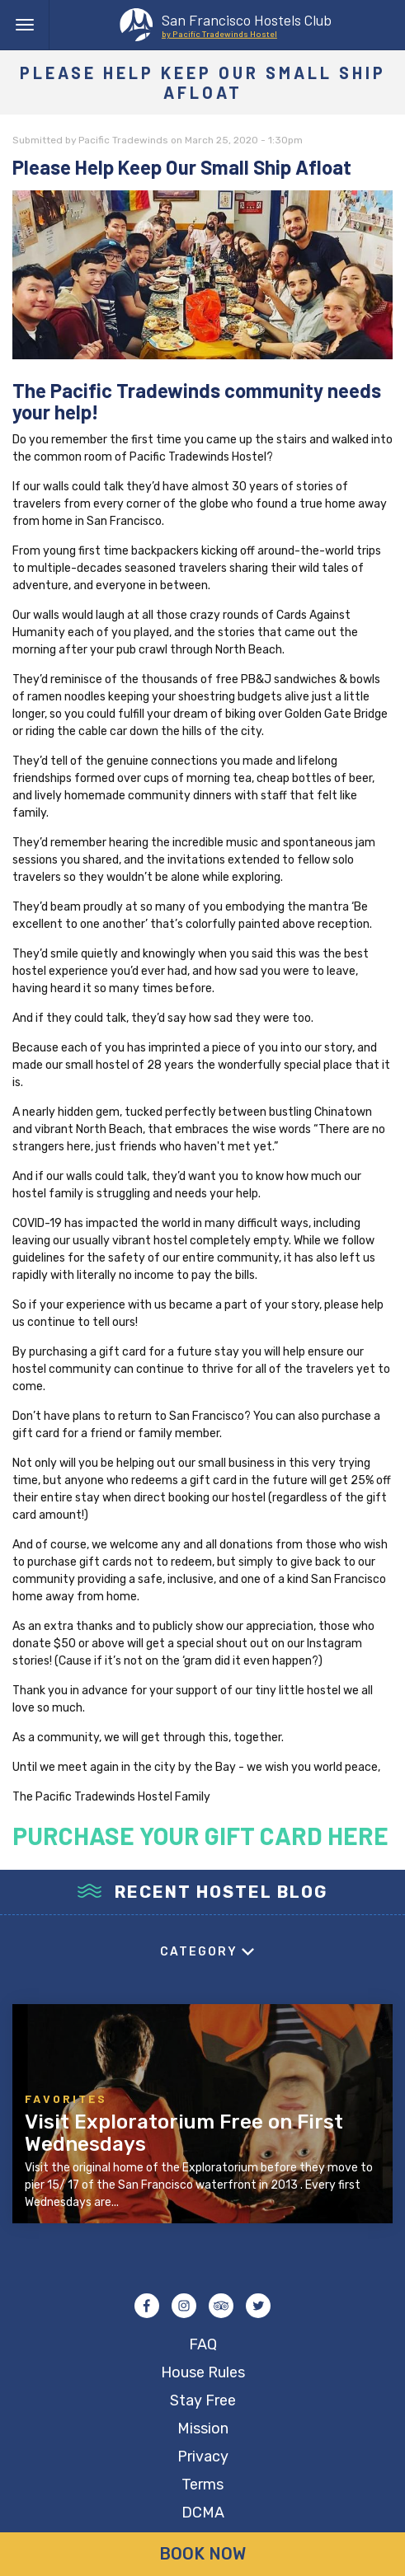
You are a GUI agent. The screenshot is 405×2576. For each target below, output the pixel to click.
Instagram (184, 2305)
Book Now (202, 2554)
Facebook (146, 2305)
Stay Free (203, 2400)
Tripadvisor (221, 2305)
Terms (202, 2484)
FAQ (203, 2344)
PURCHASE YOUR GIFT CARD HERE (200, 1835)
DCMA (202, 2512)
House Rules (203, 2372)
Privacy (202, 2456)
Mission (202, 2428)
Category (199, 1952)
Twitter (258, 2305)
